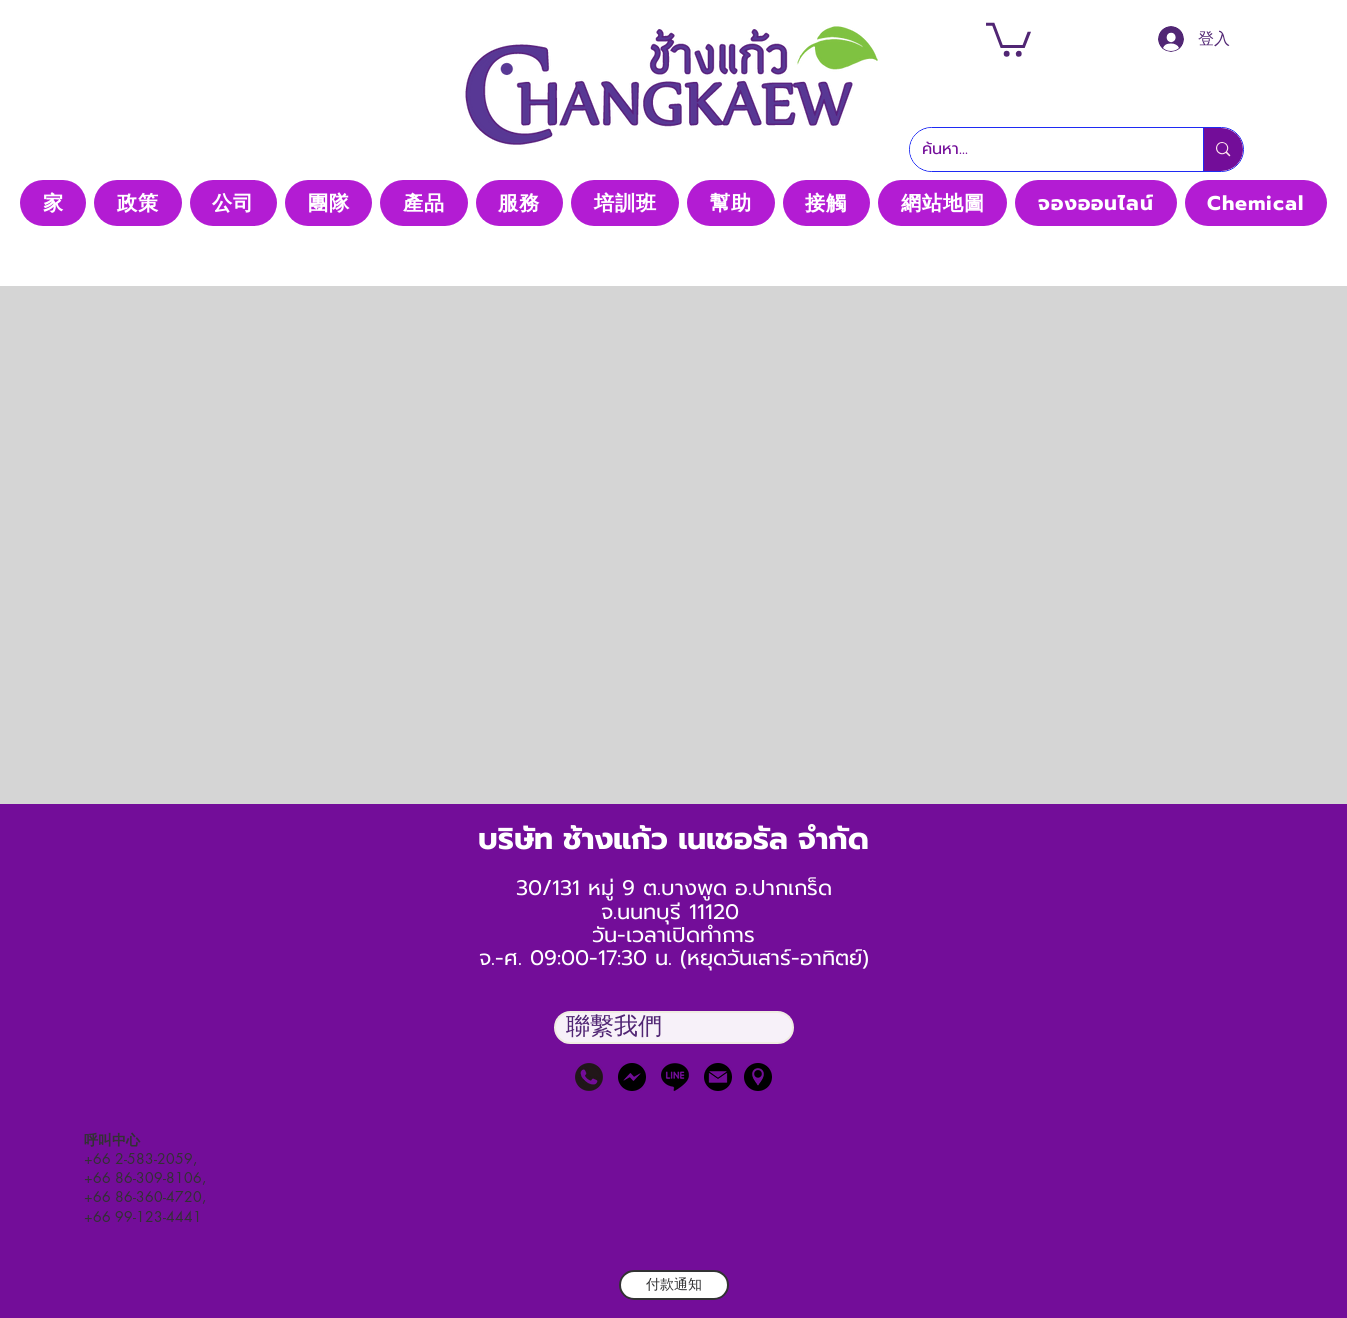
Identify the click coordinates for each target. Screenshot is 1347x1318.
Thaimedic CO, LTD (673, 167)
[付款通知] (674, 1285)
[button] (1008, 38)
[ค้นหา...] (1042, 149)
